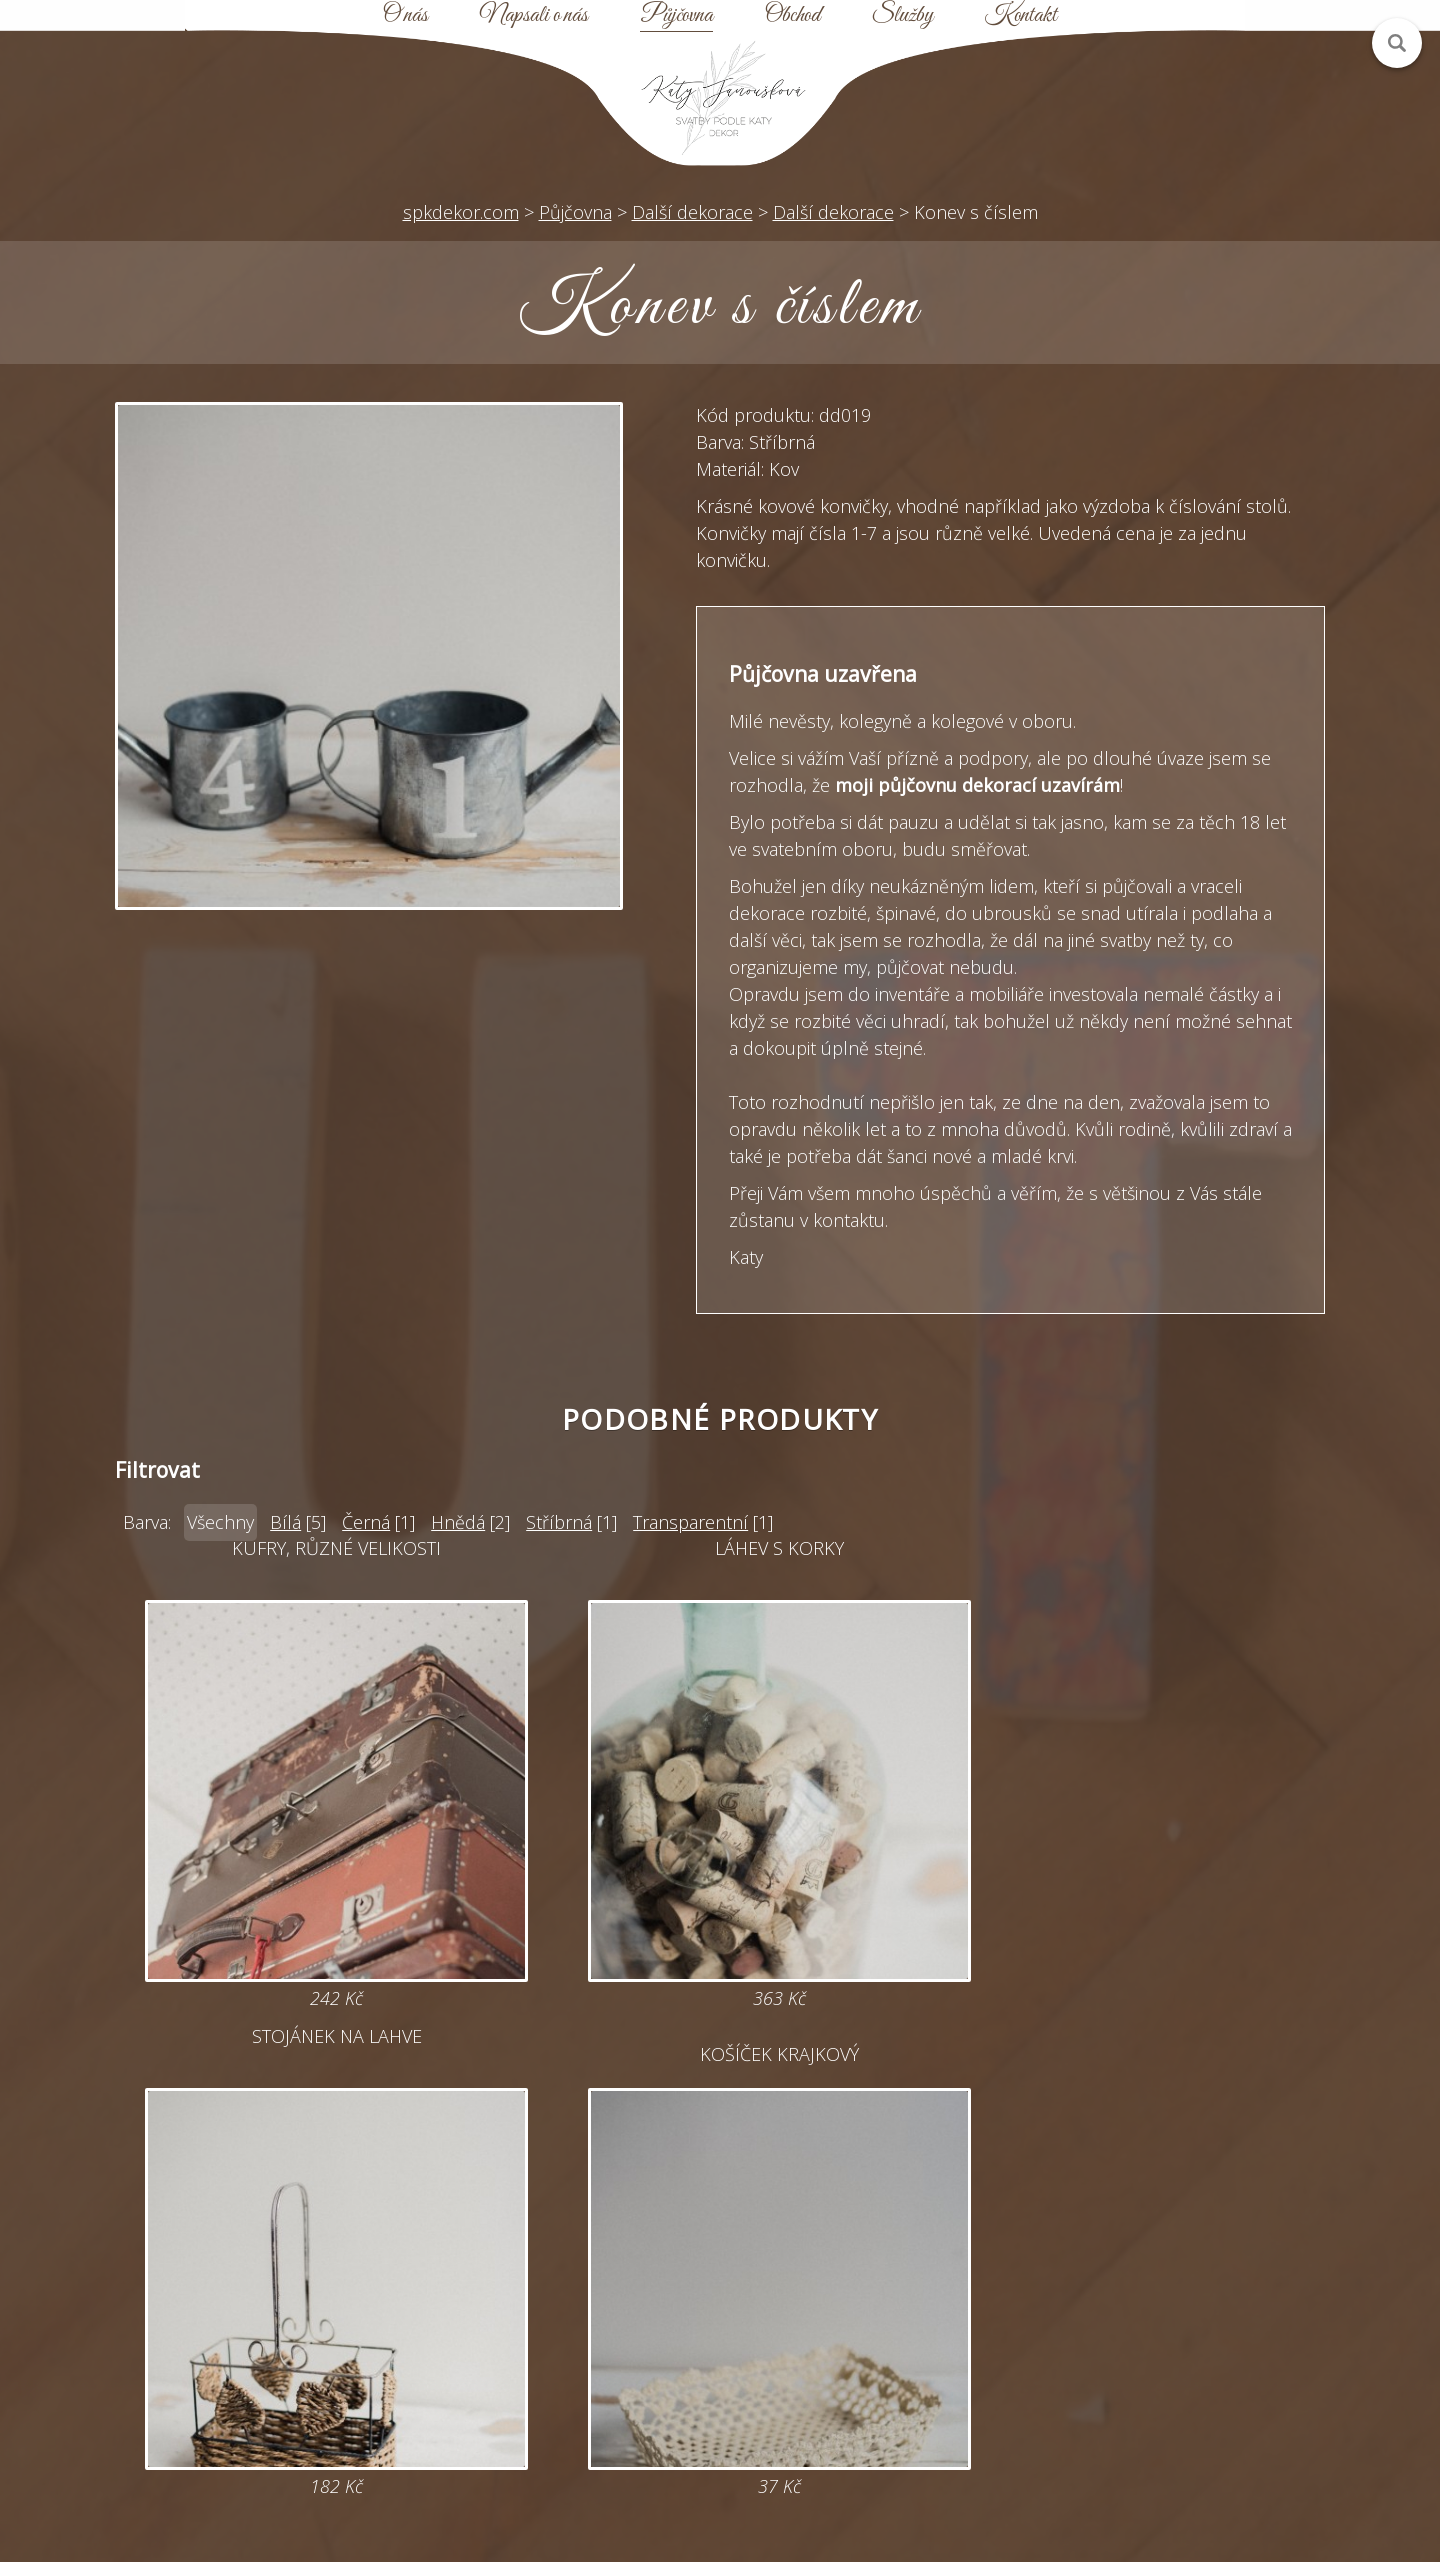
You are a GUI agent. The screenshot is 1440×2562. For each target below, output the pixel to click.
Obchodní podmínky (877, 2349)
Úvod (878, 2241)
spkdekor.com (461, 212)
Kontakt (1021, 16)
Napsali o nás (534, 16)
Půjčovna (676, 16)
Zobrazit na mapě (247, 2421)
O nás (405, 16)
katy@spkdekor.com (562, 2277)
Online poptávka (563, 2313)
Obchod (792, 16)
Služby (902, 16)
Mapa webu (878, 2313)
